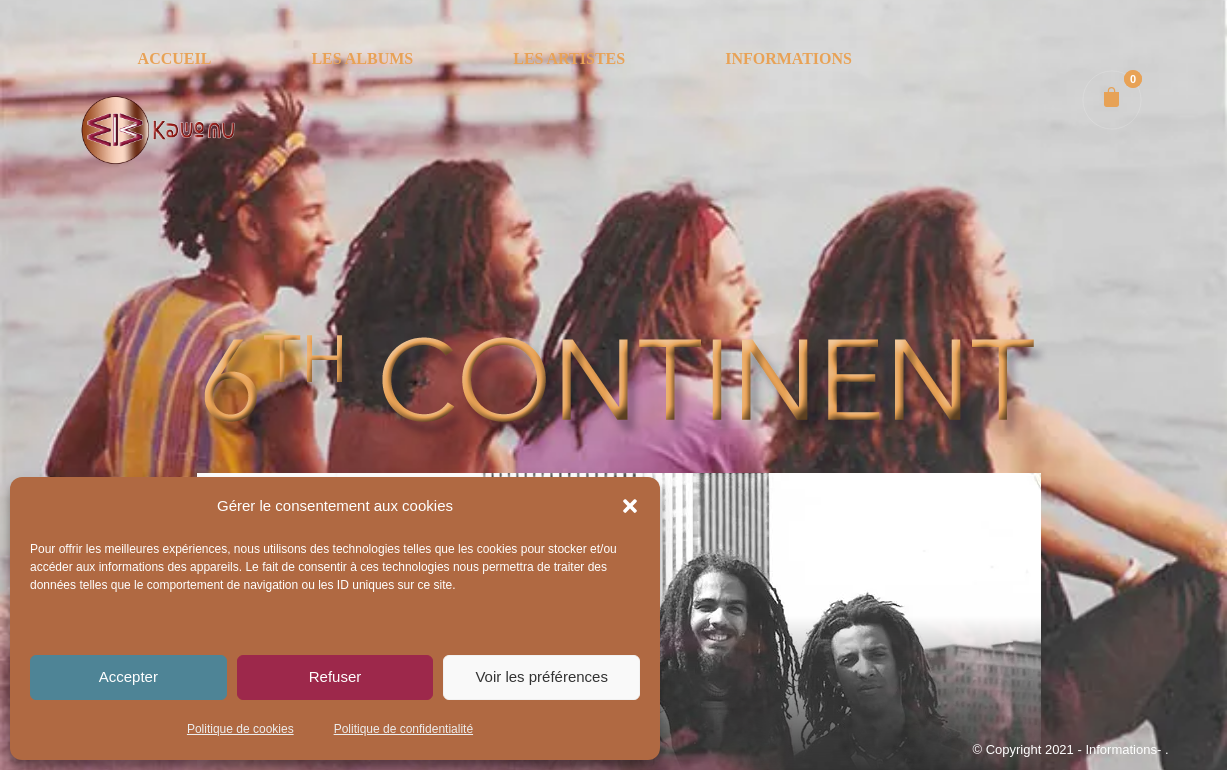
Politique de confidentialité (403, 729)
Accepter (128, 676)
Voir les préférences (541, 676)
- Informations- (1120, 749)
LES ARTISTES (569, 58)
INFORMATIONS (788, 58)
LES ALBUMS (362, 58)
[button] (630, 506)
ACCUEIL (175, 58)
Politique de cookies (240, 729)
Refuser (335, 676)
